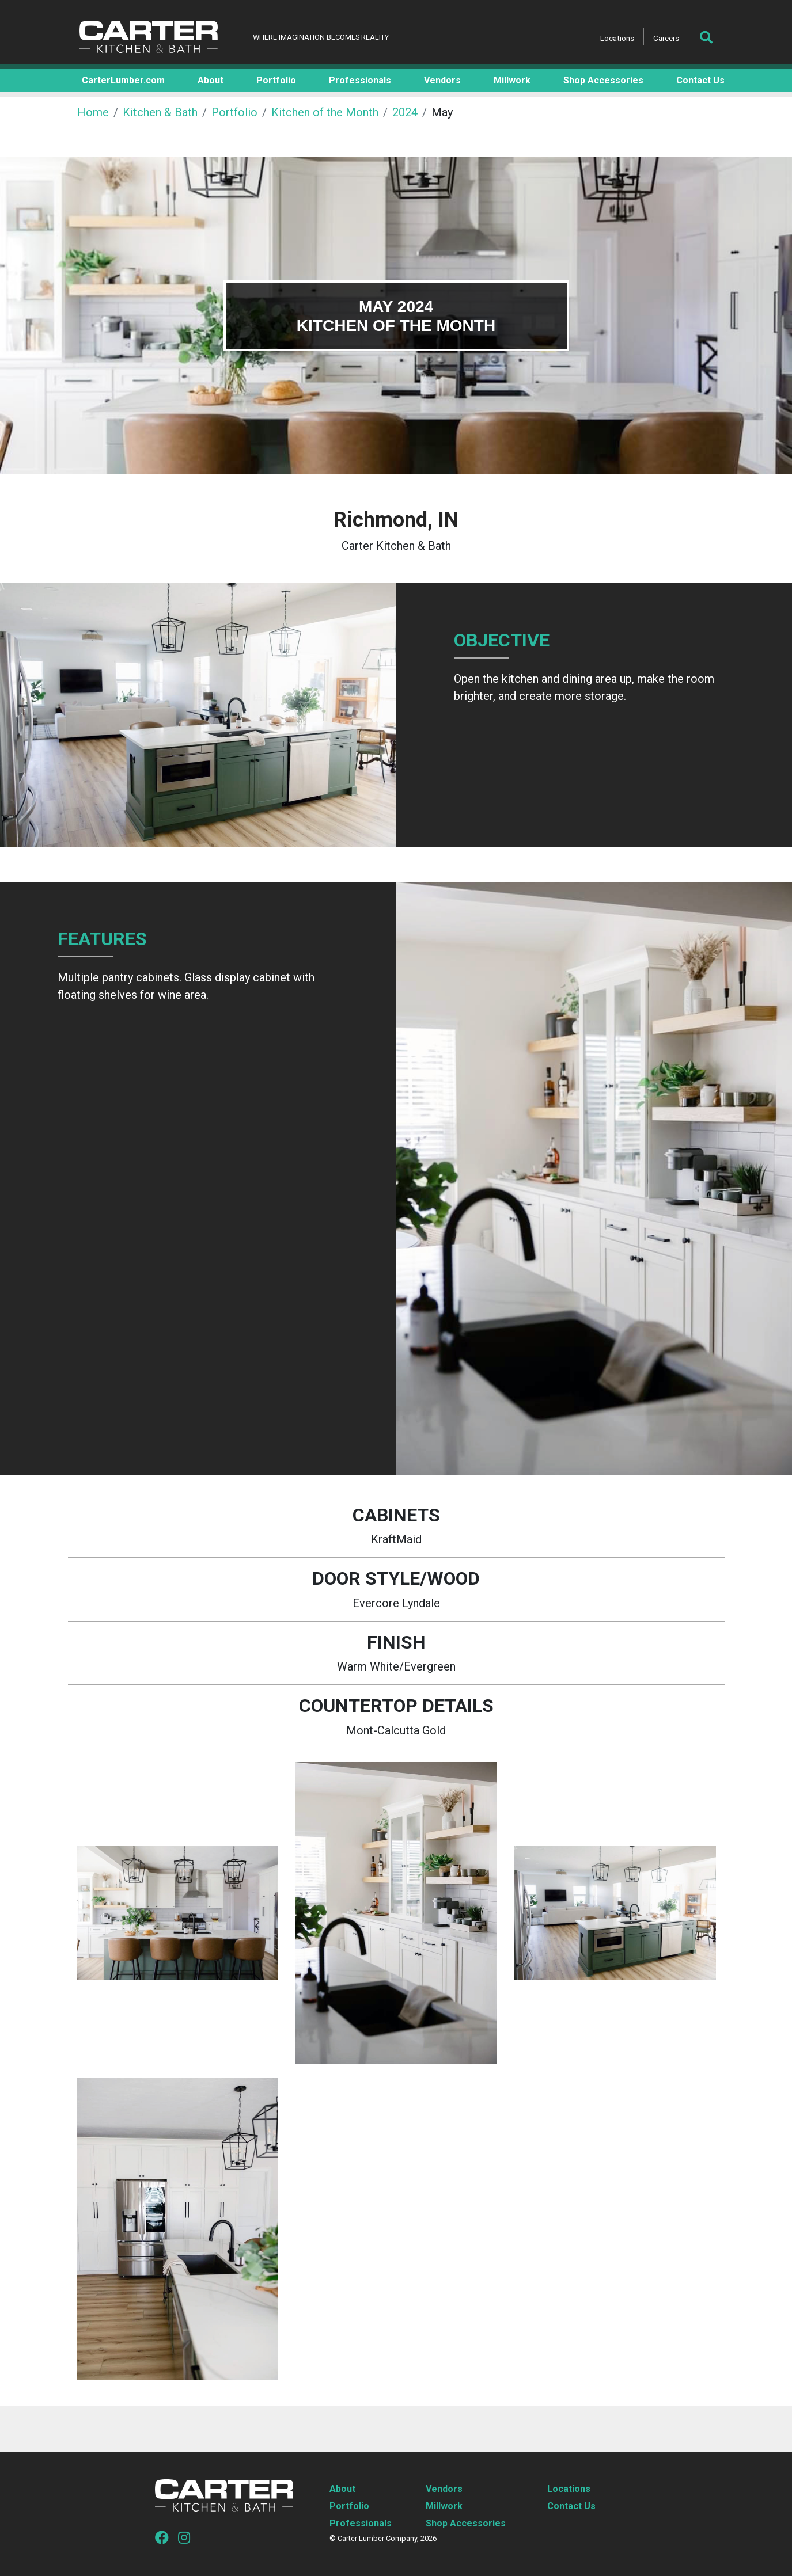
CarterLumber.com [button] (123, 80)
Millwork (444, 2506)
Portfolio (234, 112)
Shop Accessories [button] (603, 80)
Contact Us (571, 2506)
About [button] (210, 80)
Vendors (444, 2488)
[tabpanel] (396, 315)
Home (93, 112)
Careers (666, 38)
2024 (405, 112)
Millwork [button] (512, 80)
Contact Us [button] (700, 80)
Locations (617, 38)
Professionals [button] (360, 80)
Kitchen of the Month (324, 112)
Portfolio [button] (276, 80)
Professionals (360, 2523)
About (342, 2488)
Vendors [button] (442, 80)
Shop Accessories (466, 2523)
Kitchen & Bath (160, 112)
